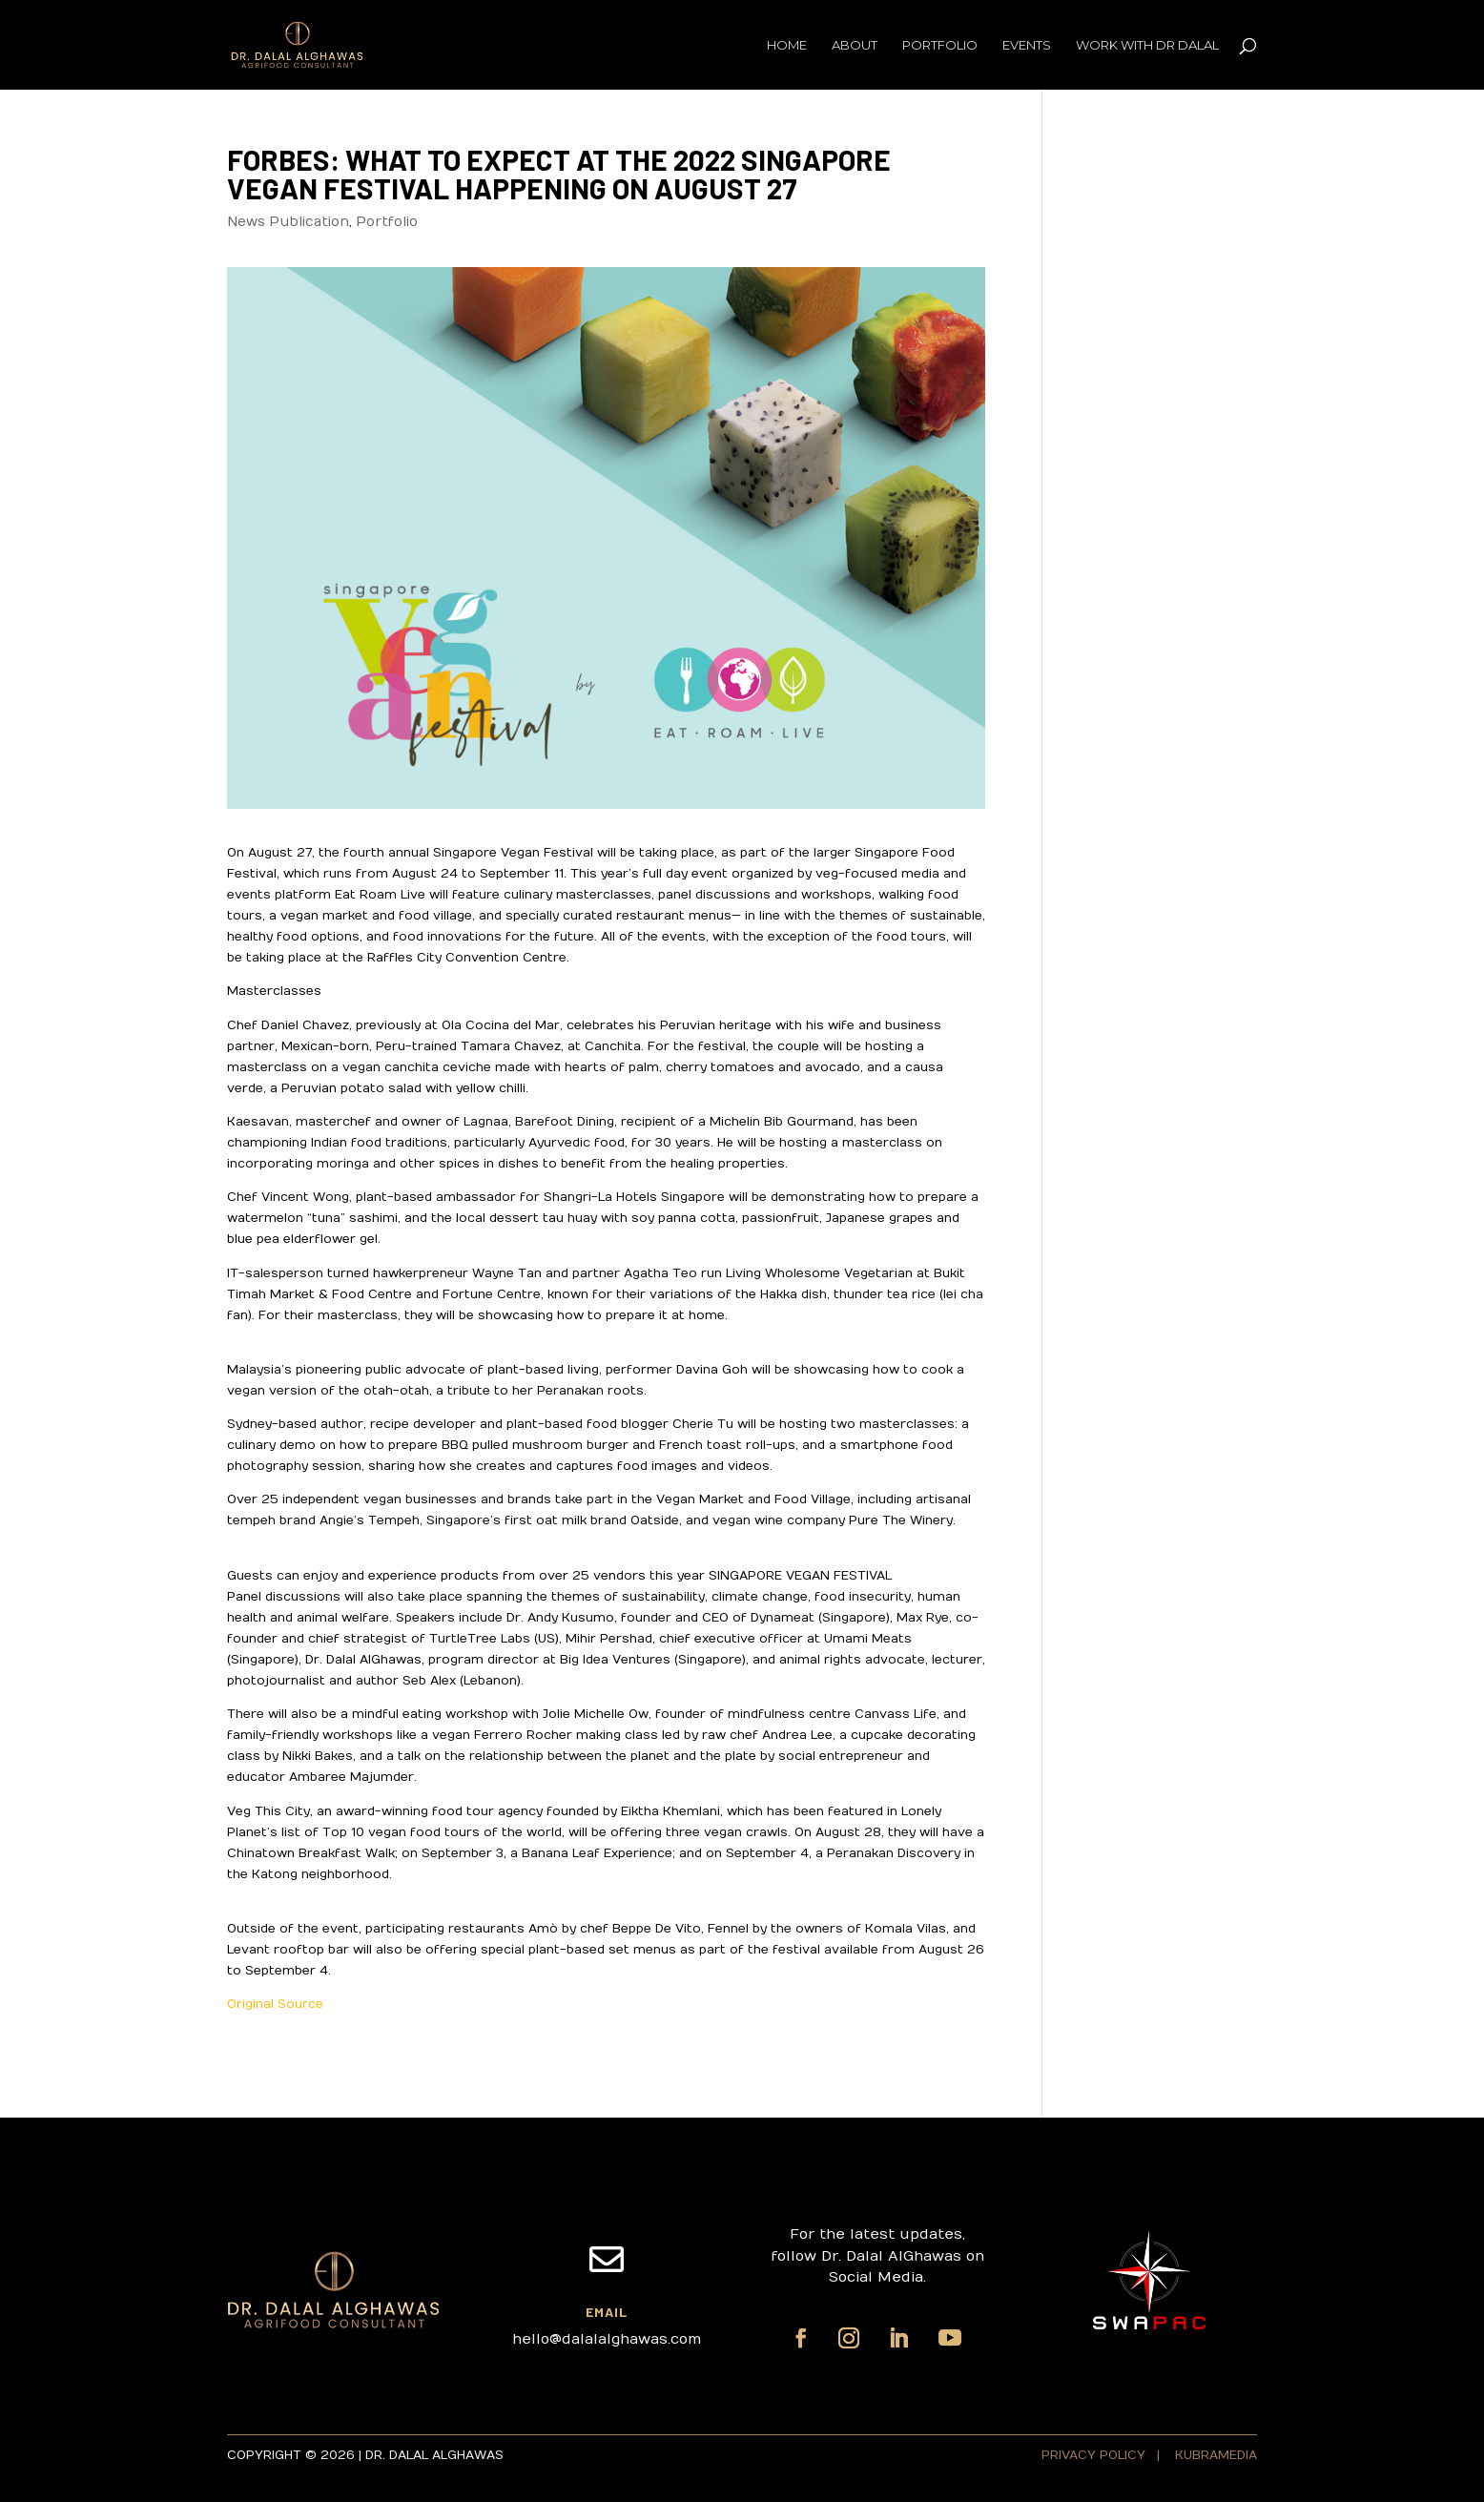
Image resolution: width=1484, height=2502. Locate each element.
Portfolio (940, 45)
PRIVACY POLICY (1095, 2455)
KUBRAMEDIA (1216, 2455)
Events (1026, 45)
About (854, 45)
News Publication (288, 222)
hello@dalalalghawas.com (606, 2338)
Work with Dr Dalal (1147, 45)
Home (787, 45)
